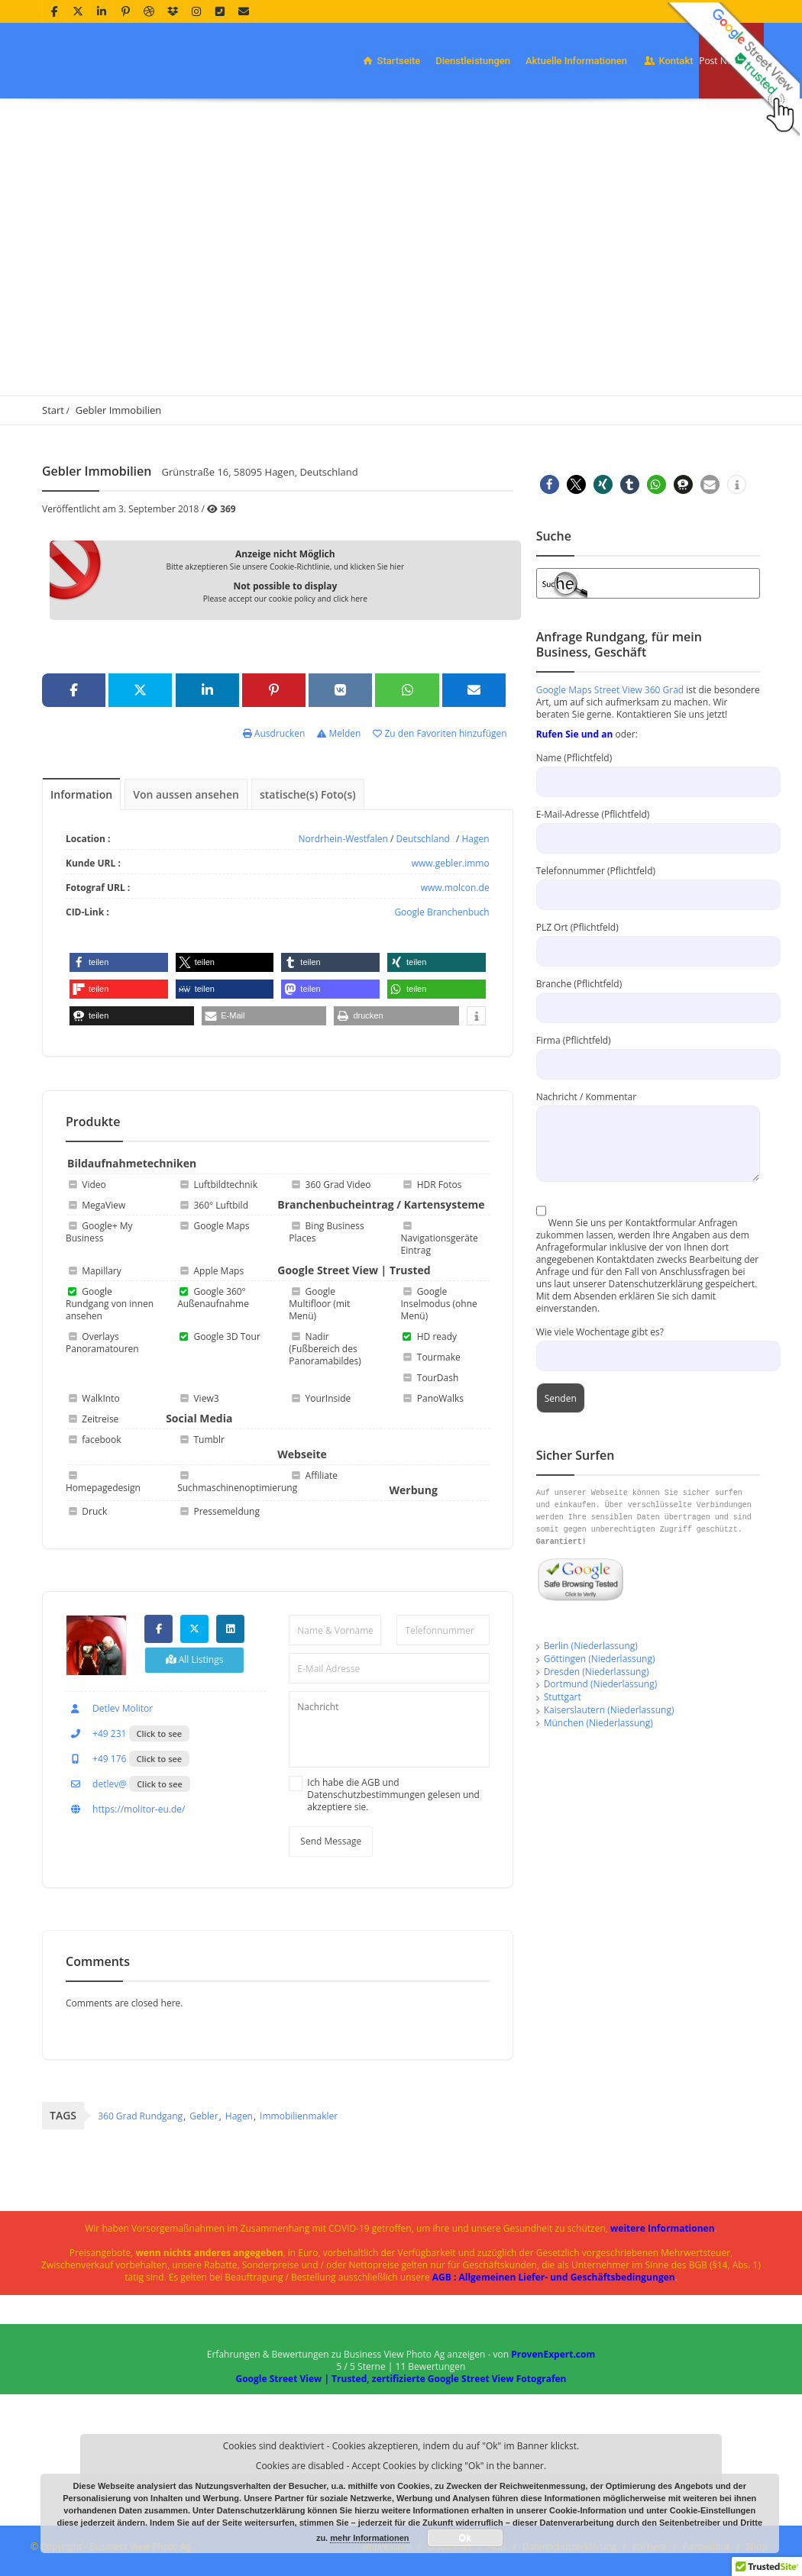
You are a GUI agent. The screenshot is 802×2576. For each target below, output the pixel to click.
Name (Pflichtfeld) (648, 769)
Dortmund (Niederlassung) (601, 1683)
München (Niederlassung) (598, 1722)
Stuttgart (562, 1696)
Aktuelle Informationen (576, 60)
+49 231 (96, 1733)
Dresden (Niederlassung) (596, 1671)
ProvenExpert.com (553, 2354)
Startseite (390, 60)
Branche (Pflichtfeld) (648, 995)
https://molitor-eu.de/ (125, 1809)
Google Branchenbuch (441, 911)
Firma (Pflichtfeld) (648, 1052)
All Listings (195, 1659)
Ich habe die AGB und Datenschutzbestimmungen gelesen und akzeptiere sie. (393, 1795)
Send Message (330, 1841)
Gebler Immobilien (119, 410)
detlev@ (96, 1783)
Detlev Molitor (109, 1708)
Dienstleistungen (472, 60)
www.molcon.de (455, 887)
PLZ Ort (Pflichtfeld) (648, 939)
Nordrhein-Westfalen (343, 838)
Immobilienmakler (299, 2116)
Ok (465, 2537)
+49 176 (96, 1758)
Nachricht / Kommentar (648, 1119)
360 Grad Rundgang (140, 2116)
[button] (119, 962)
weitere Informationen (662, 2228)
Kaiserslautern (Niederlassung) (609, 1709)
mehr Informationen (369, 2537)
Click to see (160, 1733)
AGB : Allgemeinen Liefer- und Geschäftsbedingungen (553, 2277)
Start (53, 410)
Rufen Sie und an (574, 734)
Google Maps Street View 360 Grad (610, 689)
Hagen (476, 838)
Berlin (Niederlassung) (591, 1645)
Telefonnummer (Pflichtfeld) (648, 882)
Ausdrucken (274, 733)
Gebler (203, 2116)
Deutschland (423, 838)
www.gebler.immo (451, 863)
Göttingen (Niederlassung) (599, 1658)
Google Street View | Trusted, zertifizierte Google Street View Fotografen (400, 2378)
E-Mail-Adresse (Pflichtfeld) (648, 826)
